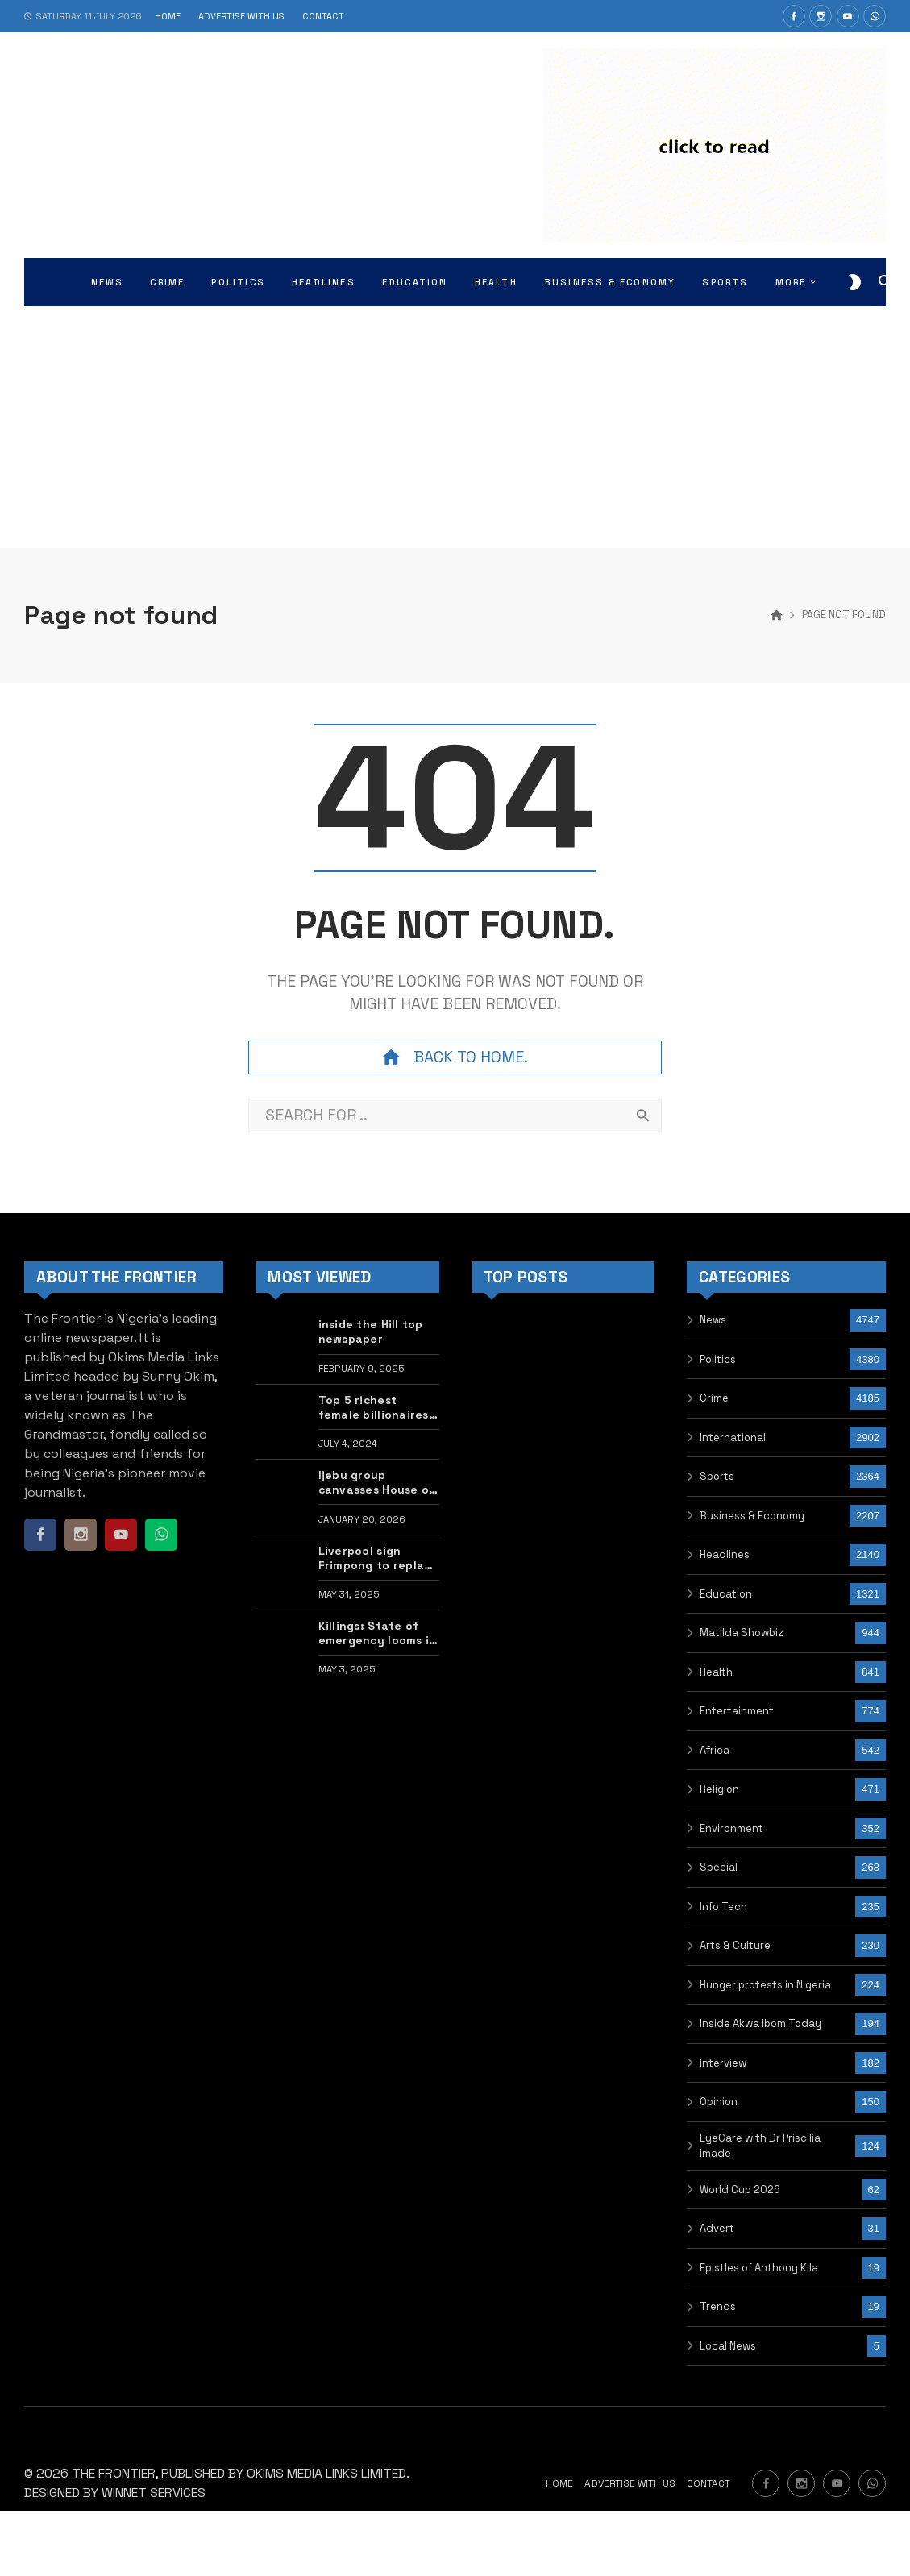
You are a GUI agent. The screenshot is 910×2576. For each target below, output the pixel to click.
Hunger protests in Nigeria (765, 1985)
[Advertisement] (455, 427)
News (713, 1320)
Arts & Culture (735, 1945)
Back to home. (454, 1057)
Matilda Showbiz (741, 1632)
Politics (718, 1359)
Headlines (725, 1554)
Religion (719, 1789)
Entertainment (737, 1711)
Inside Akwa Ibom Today (760, 2023)
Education (726, 1594)
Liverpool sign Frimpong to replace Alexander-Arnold (378, 1558)
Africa (714, 1750)
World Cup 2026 (740, 2189)
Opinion (719, 2102)
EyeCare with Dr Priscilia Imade (760, 2146)
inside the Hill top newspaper (370, 1331)
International (733, 1437)
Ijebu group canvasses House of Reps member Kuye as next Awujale (376, 1482)
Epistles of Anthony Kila (759, 2268)
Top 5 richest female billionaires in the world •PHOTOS (373, 1407)
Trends (718, 2306)
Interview (723, 2063)
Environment (731, 1828)
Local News (728, 2346)
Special (719, 1867)
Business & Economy (752, 1516)
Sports (717, 1476)
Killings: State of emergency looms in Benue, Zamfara (377, 1632)
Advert (717, 2228)
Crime (714, 1398)
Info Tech (723, 1906)
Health (716, 1672)
